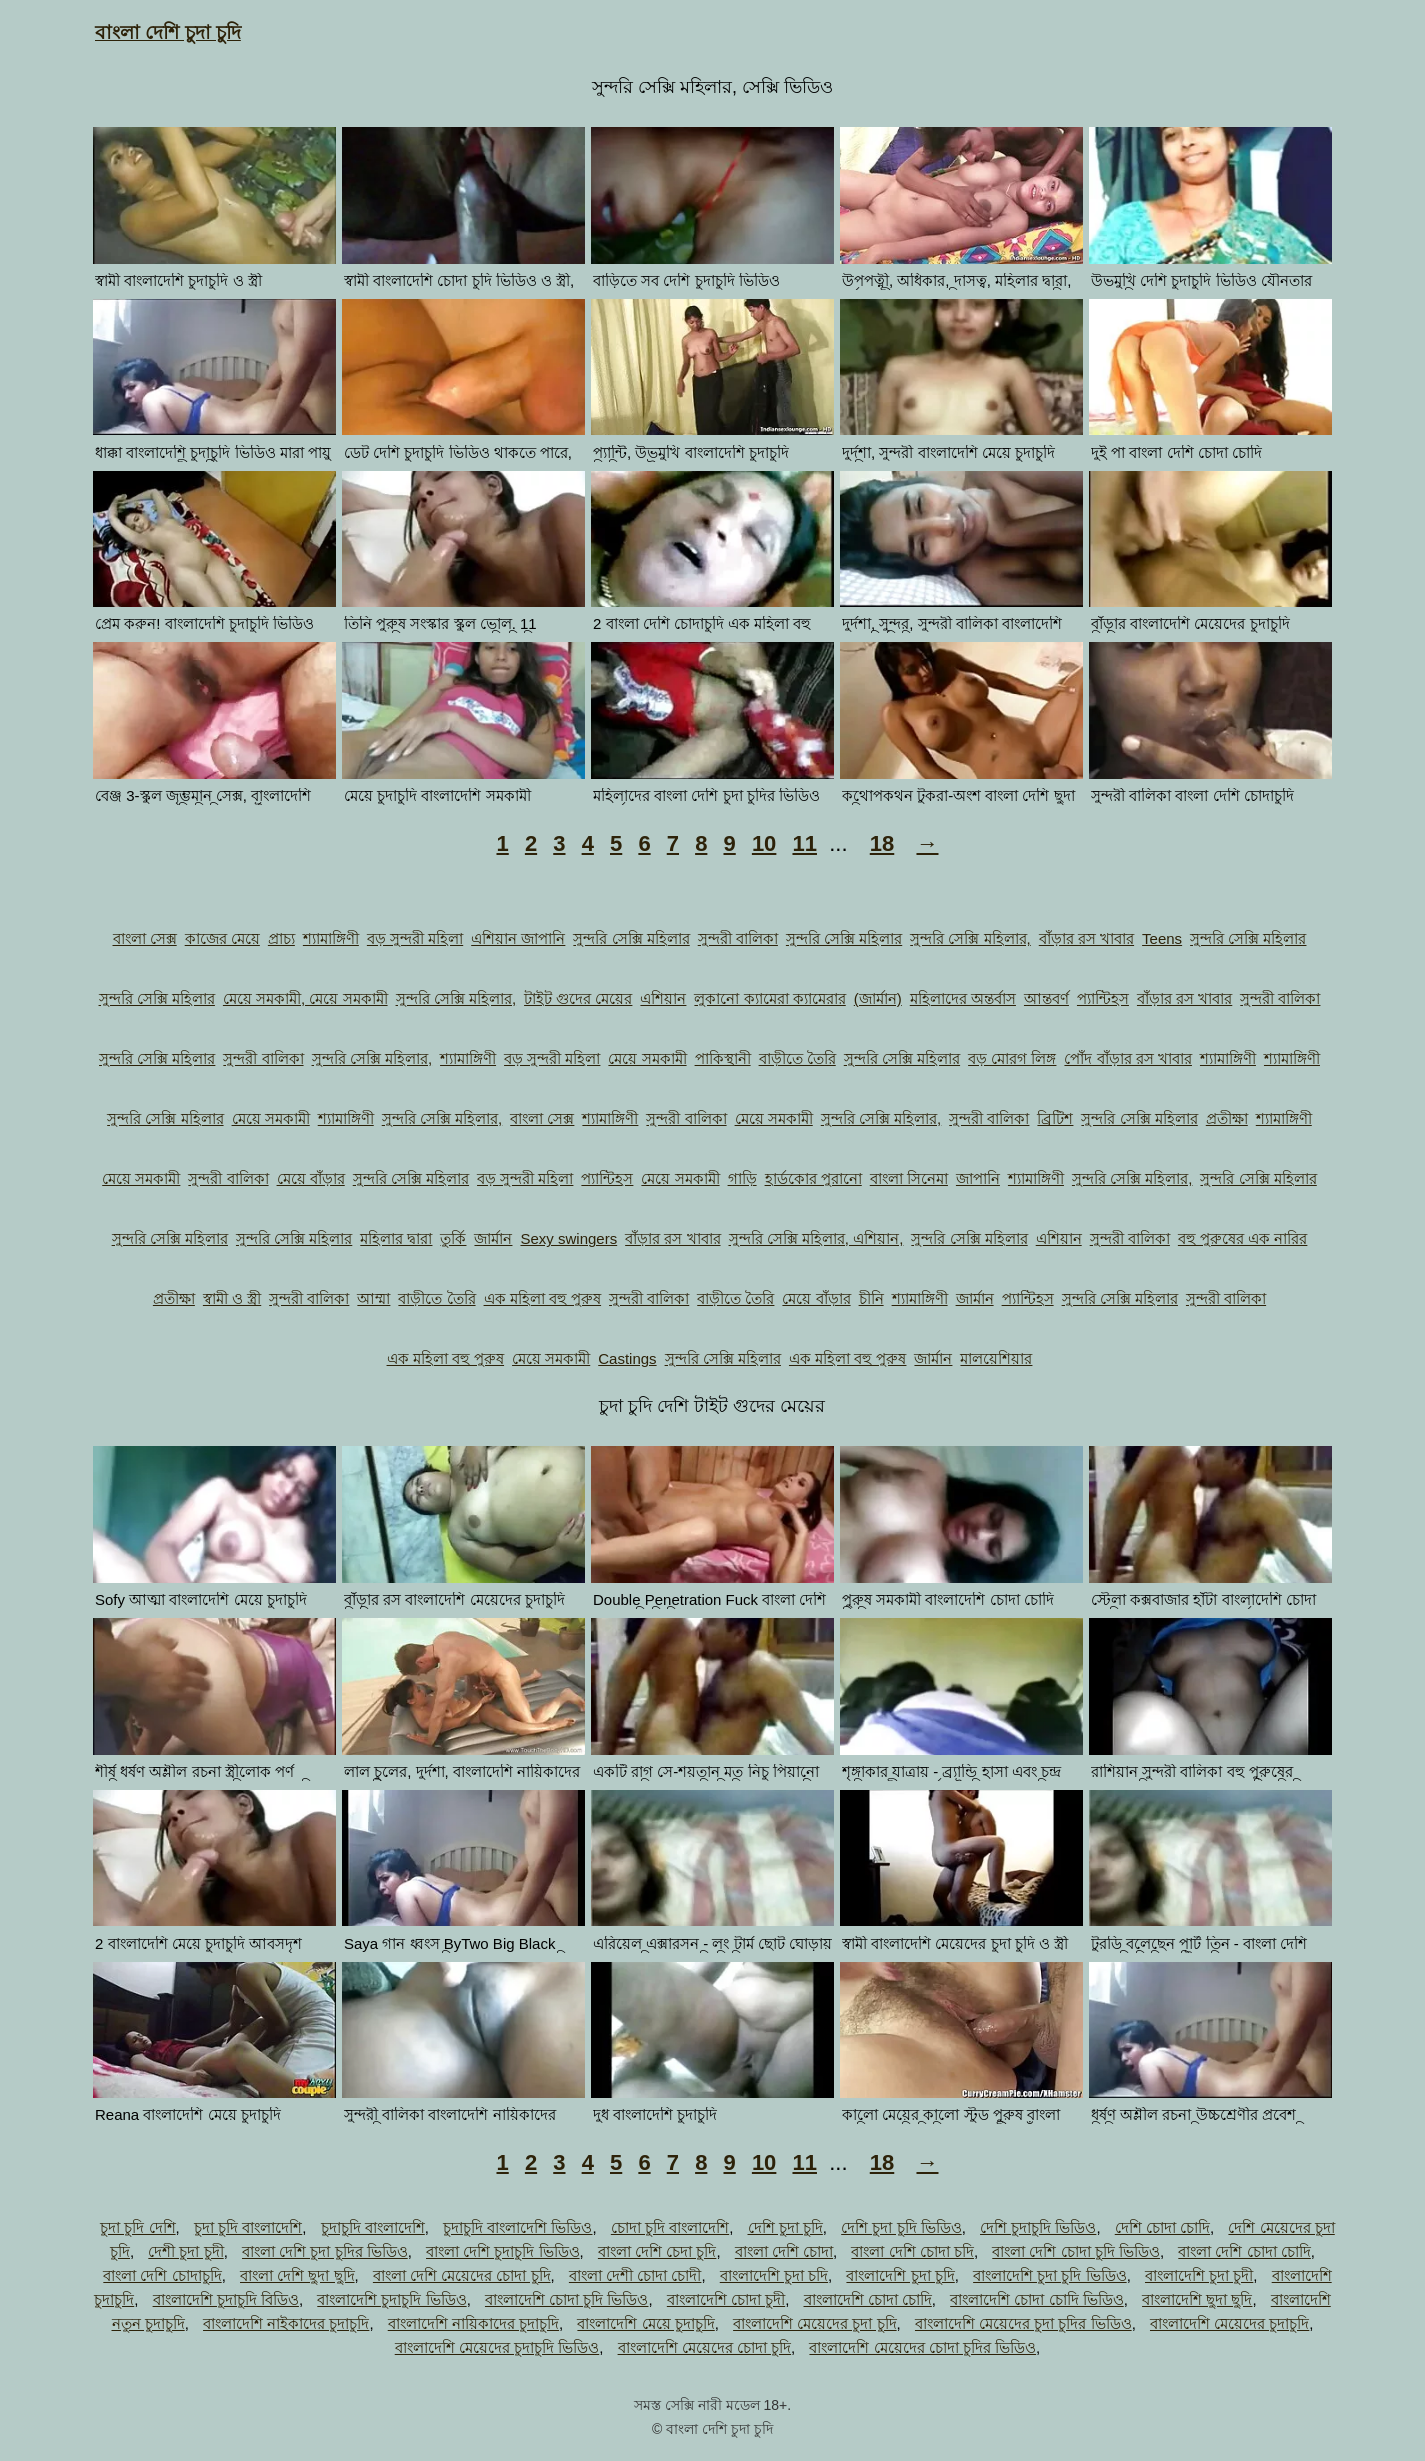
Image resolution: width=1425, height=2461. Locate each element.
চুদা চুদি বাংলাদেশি (248, 2227)
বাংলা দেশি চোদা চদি (912, 2251)
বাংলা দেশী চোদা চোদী (635, 2275)
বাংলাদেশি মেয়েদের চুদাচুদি (1229, 2323)
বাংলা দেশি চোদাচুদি (162, 2275)
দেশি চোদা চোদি (1162, 2227)
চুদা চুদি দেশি (137, 2227)
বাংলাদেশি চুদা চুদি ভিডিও (1050, 2275)
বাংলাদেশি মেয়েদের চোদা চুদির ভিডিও (922, 2347)
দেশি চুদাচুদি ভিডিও (1038, 2227)
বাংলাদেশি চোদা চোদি (868, 2299)
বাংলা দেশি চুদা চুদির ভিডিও (325, 2251)
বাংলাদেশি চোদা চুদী (726, 2299)
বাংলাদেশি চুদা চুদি (900, 2275)
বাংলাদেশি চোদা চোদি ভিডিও (1037, 2299)
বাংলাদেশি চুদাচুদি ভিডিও (391, 2299)
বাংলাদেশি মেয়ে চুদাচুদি (645, 2323)
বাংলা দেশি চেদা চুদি (657, 2251)
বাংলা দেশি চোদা (784, 2251)
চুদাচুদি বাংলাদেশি (373, 2227)
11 (804, 843)
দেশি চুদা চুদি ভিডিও (901, 2227)
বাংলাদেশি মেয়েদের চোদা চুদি (705, 2347)
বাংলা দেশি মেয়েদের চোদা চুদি (462, 2275)
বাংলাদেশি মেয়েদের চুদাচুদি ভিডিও (497, 2347)
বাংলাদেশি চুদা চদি (774, 2275)
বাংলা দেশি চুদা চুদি (168, 32)
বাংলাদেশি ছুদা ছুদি (1197, 2299)
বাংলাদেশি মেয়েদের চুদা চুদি (815, 2323)
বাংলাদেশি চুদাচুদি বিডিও (226, 2299)
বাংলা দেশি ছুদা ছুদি (297, 2275)
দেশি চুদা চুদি (785, 2227)
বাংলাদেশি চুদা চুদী (1199, 2275)
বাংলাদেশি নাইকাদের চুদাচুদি (286, 2323)
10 (764, 843)
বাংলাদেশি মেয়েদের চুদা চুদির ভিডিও (1023, 2323)
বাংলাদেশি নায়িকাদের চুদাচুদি (473, 2323)
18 (882, 843)
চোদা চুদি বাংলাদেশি (670, 2227)
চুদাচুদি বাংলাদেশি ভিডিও (517, 2227)
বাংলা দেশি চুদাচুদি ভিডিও (503, 2251)
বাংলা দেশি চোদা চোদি (1244, 2251)
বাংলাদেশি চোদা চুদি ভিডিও (567, 2299)
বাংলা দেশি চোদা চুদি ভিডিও (1076, 2251)
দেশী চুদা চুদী (185, 2251)
